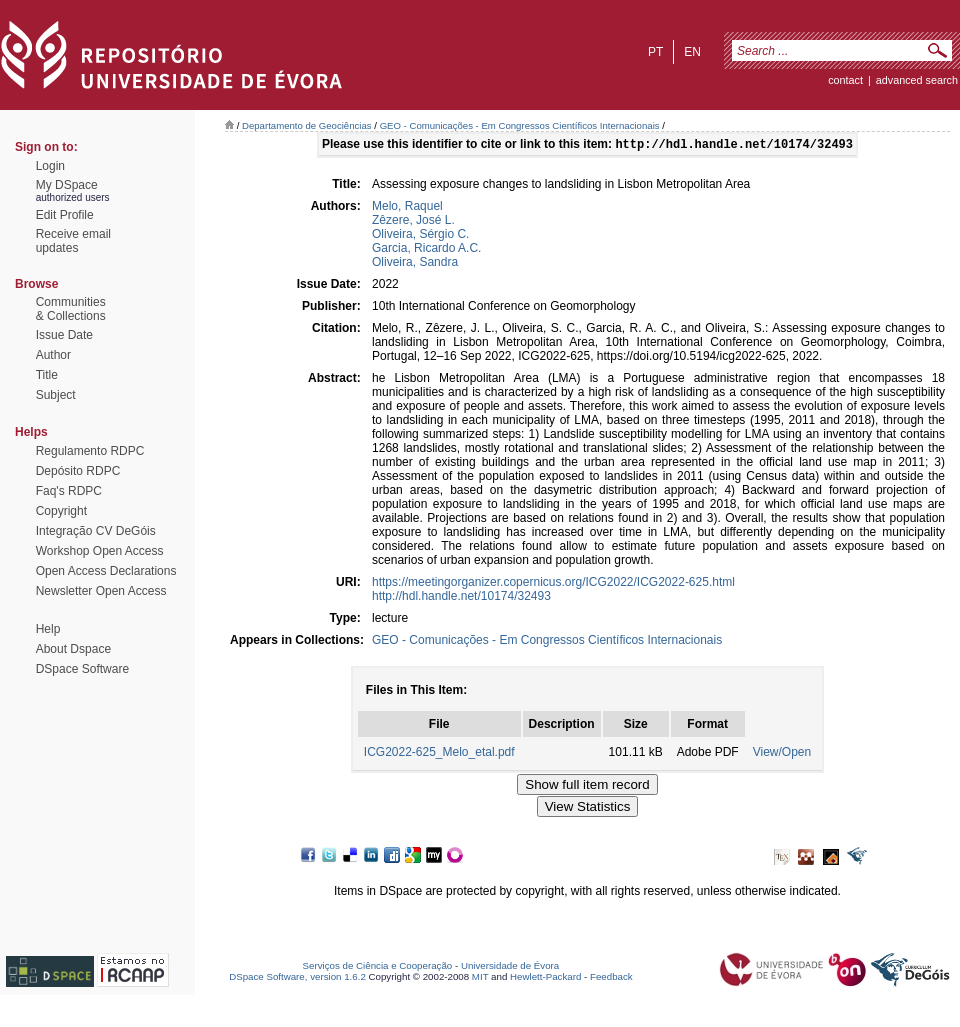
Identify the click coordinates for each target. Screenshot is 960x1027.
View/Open (782, 754)
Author (53, 355)
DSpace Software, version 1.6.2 (297, 978)
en (692, 52)
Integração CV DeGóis (96, 531)
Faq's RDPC (69, 491)
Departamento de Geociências (307, 125)
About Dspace (73, 649)
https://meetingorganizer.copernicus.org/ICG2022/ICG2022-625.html (553, 584)
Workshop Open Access (100, 551)
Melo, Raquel (407, 208)
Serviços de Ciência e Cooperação (378, 967)
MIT (480, 978)
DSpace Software (82, 669)
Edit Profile (65, 215)
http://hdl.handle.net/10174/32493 (461, 598)
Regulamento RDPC (90, 451)
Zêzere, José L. (413, 222)
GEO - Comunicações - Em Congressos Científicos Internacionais (520, 125)
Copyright (61, 511)
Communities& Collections (71, 309)
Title (47, 375)
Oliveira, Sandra (415, 264)
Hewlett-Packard (545, 978)
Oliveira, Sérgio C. (420, 236)
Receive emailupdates (73, 241)
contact (845, 80)
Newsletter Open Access (101, 591)
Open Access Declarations (106, 571)
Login (50, 166)
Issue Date (64, 335)
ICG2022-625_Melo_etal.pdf (439, 754)
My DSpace (67, 185)
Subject (56, 395)
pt (655, 52)
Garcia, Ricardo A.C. (426, 250)
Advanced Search (917, 80)
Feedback (611, 978)
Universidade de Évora (510, 967)
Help (48, 629)
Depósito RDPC (78, 471)
